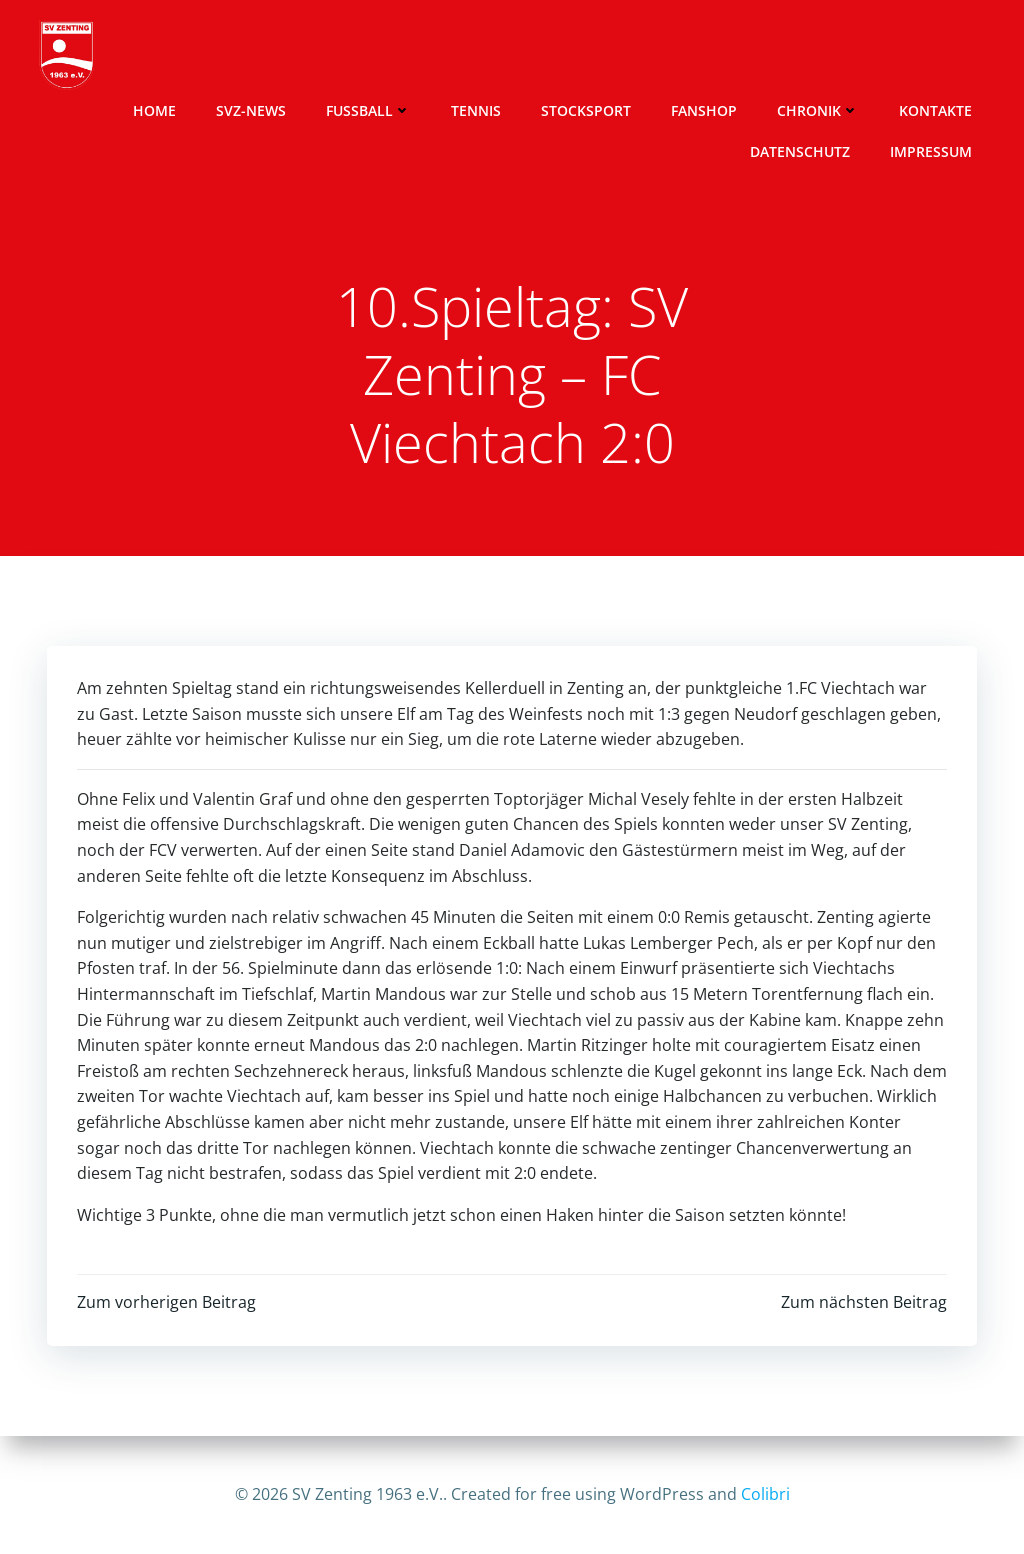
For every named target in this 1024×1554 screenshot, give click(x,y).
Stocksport (586, 110)
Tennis (476, 110)
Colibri (765, 1494)
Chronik (818, 110)
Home (154, 110)
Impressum (931, 151)
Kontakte (935, 110)
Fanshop (704, 110)
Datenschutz (800, 151)
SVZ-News (251, 110)
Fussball (368, 110)
